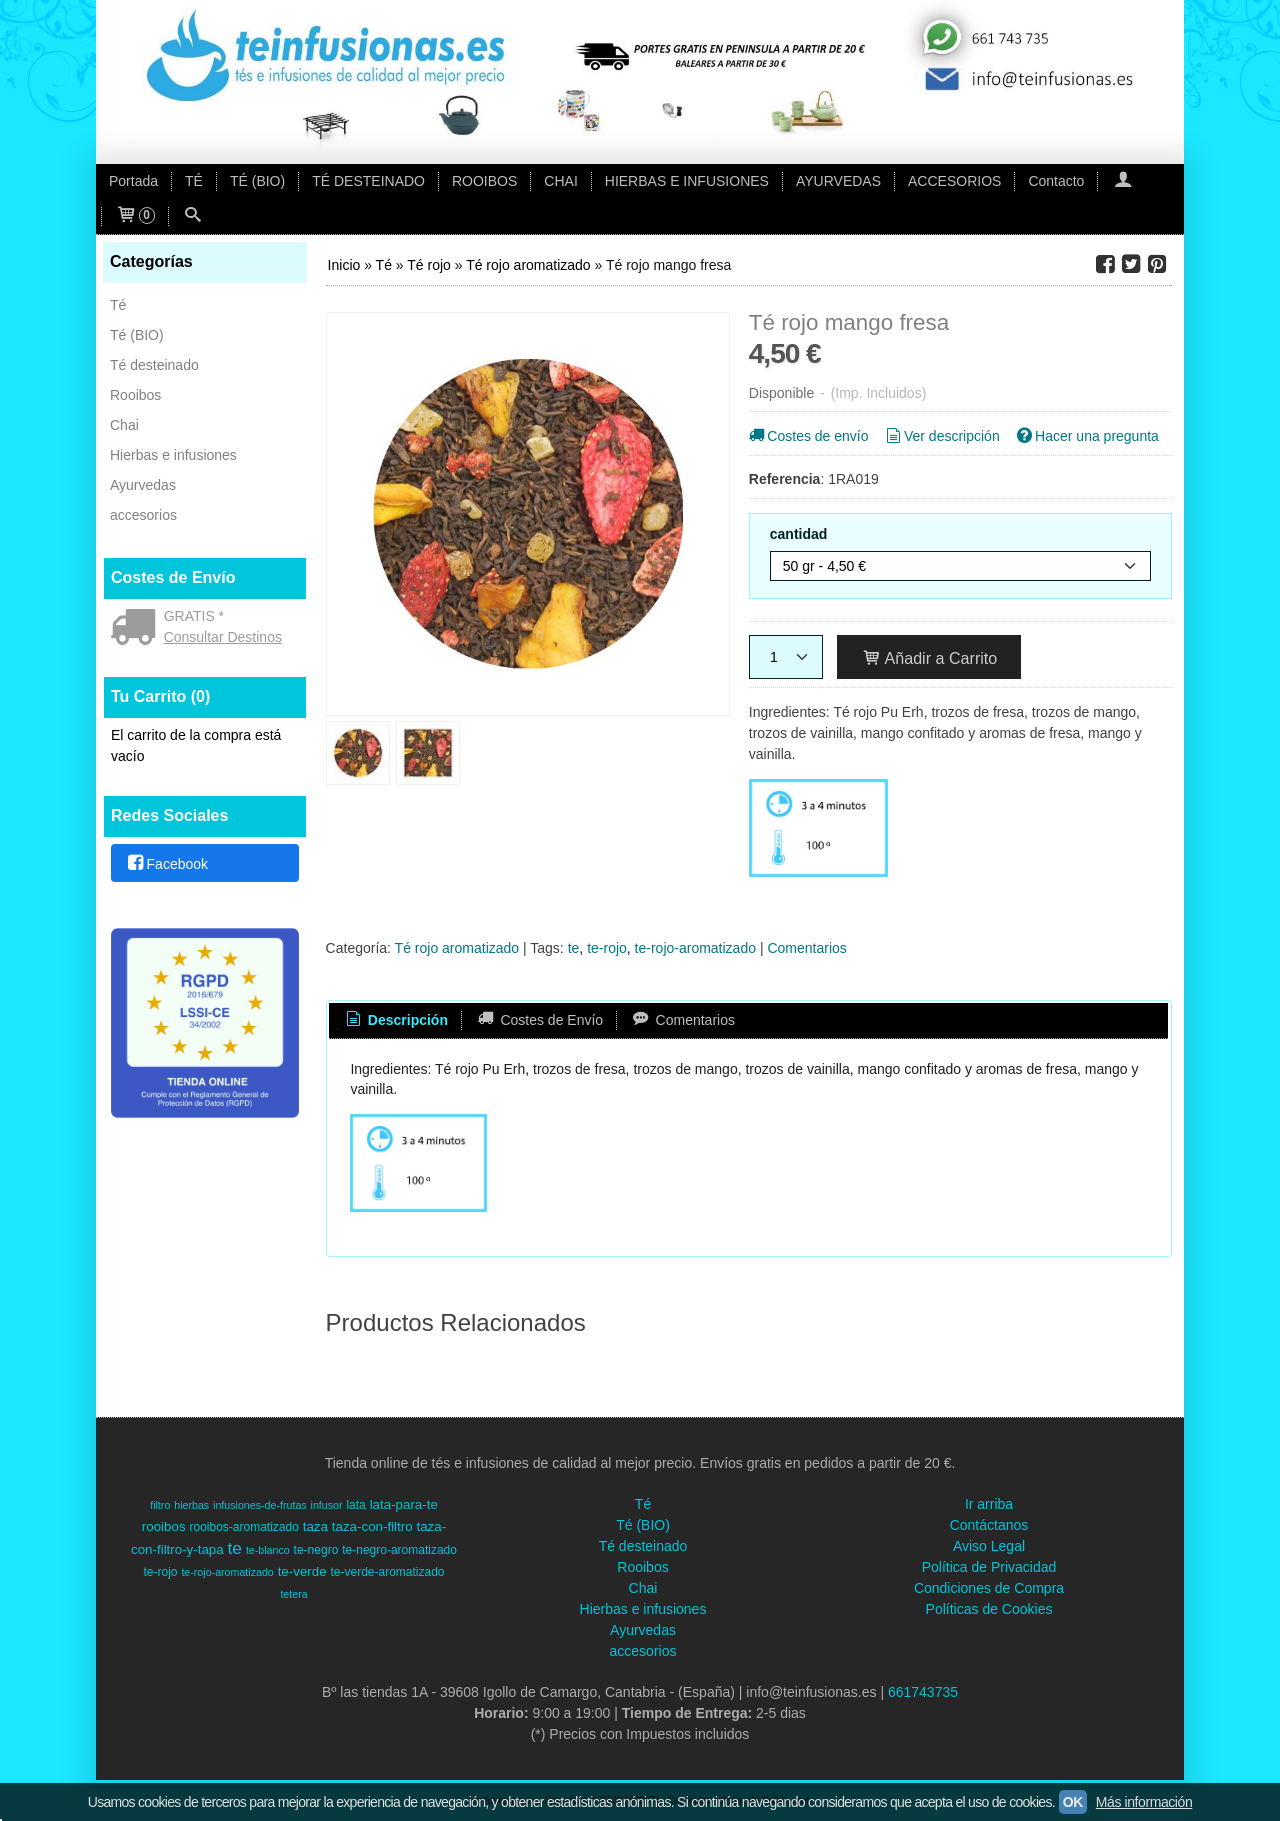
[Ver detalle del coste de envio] (137, 629)
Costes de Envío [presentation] (539, 1020)
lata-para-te (404, 1504)
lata (355, 1505)
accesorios (143, 515)
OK (1073, 1802)
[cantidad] (960, 566)
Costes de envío (807, 436)
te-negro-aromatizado (399, 1550)
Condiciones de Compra (989, 1588)
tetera (293, 1594)
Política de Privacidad (989, 1567)
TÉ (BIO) (257, 181)
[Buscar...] (193, 216)
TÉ (194, 181)
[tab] (395, 1021)
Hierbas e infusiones (173, 455)
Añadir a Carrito (929, 658)
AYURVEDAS (838, 181)
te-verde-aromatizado (387, 1572)
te (574, 948)
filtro (160, 1505)
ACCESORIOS (954, 181)
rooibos (164, 1526)
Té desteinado (154, 365)
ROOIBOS (484, 181)
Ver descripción (940, 436)
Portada (133, 181)
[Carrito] (135, 216)
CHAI (560, 181)
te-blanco (268, 1550)
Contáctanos (989, 1525)
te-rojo (607, 948)
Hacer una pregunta (1086, 436)
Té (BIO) (137, 335)
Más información (1144, 1802)
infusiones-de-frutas (260, 1505)
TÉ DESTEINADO (368, 181)
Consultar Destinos (223, 637)
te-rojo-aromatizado (695, 948)
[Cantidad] (786, 657)
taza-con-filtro (372, 1526)
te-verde (302, 1571)
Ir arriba (989, 1504)
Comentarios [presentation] (682, 1020)
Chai (124, 425)
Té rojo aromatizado (457, 948)
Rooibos (135, 395)
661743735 (923, 1692)
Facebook (166, 864)
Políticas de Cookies (989, 1609)
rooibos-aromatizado (243, 1527)
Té (118, 305)
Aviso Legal (989, 1546)
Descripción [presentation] (395, 1020)
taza (315, 1526)
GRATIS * (194, 616)
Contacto (1056, 181)
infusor (327, 1505)
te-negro (316, 1550)
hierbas (191, 1505)
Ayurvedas (143, 485)
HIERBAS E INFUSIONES (687, 181)
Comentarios (806, 948)
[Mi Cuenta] (1122, 181)
